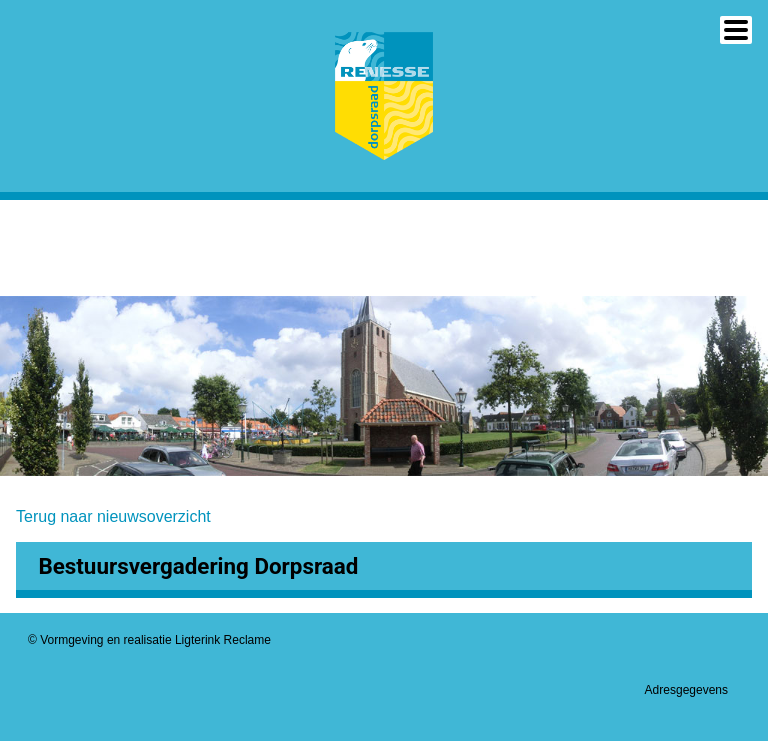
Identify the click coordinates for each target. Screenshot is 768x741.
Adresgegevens (686, 690)
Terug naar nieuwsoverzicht (113, 516)
